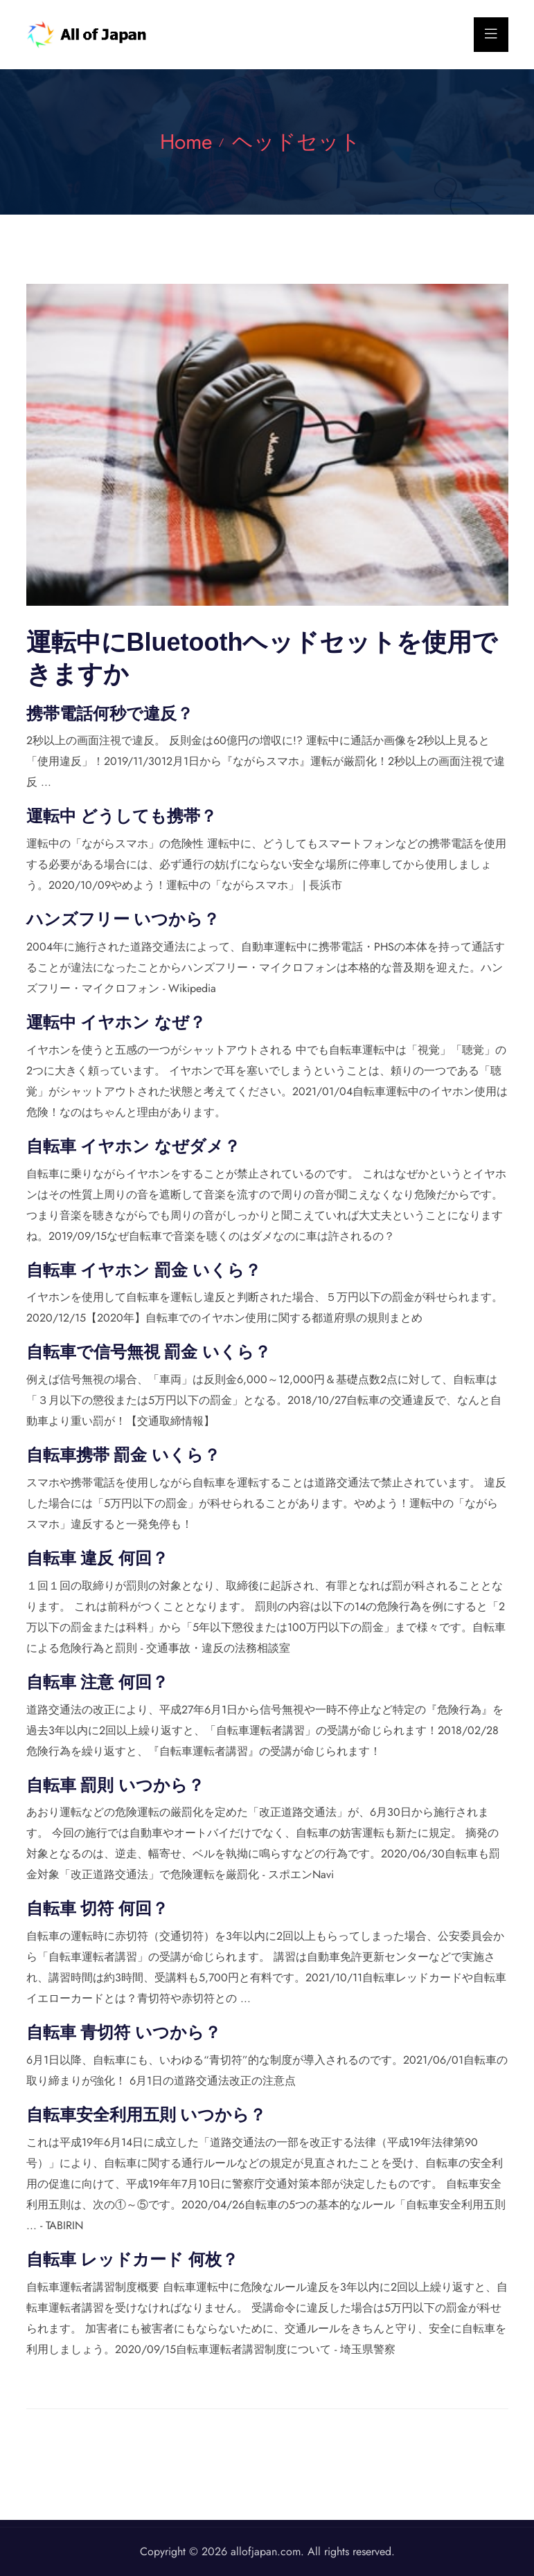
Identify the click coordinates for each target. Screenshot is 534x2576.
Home (186, 141)
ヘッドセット (296, 141)
